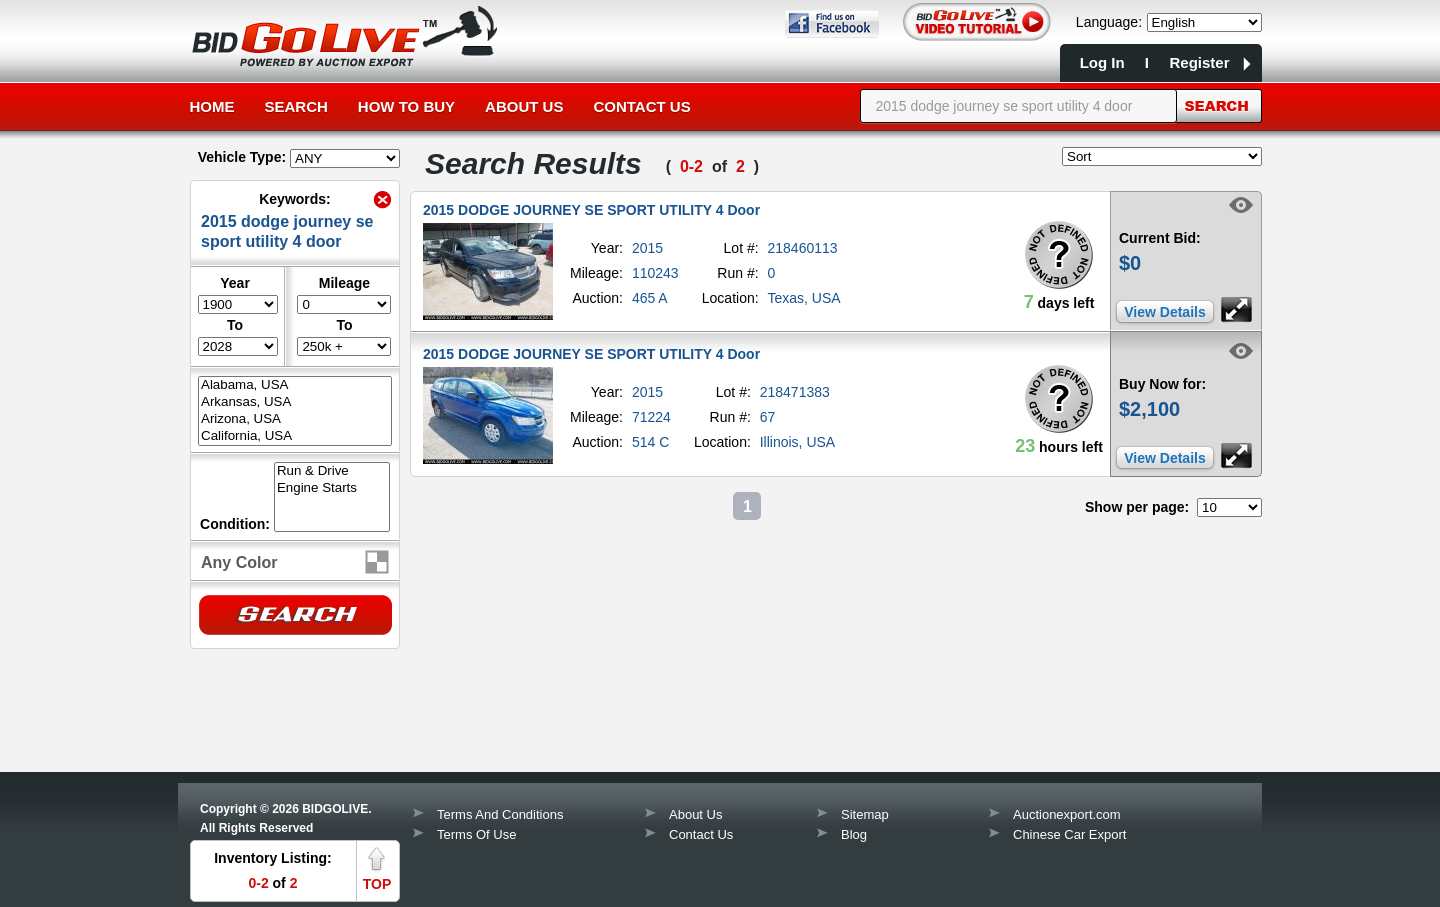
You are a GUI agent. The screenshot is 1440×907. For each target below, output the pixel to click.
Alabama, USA (295, 385)
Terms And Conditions (500, 814)
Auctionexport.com (1067, 814)
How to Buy (406, 106)
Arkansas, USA (295, 402)
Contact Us (641, 106)
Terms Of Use (476, 834)
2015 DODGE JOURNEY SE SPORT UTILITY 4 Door (591, 210)
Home (212, 106)
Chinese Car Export (1069, 834)
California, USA (295, 436)
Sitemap (865, 814)
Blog (854, 834)
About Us (524, 106)
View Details (1164, 312)
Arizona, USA (295, 419)
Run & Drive (332, 471)
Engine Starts (332, 488)
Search (296, 106)
